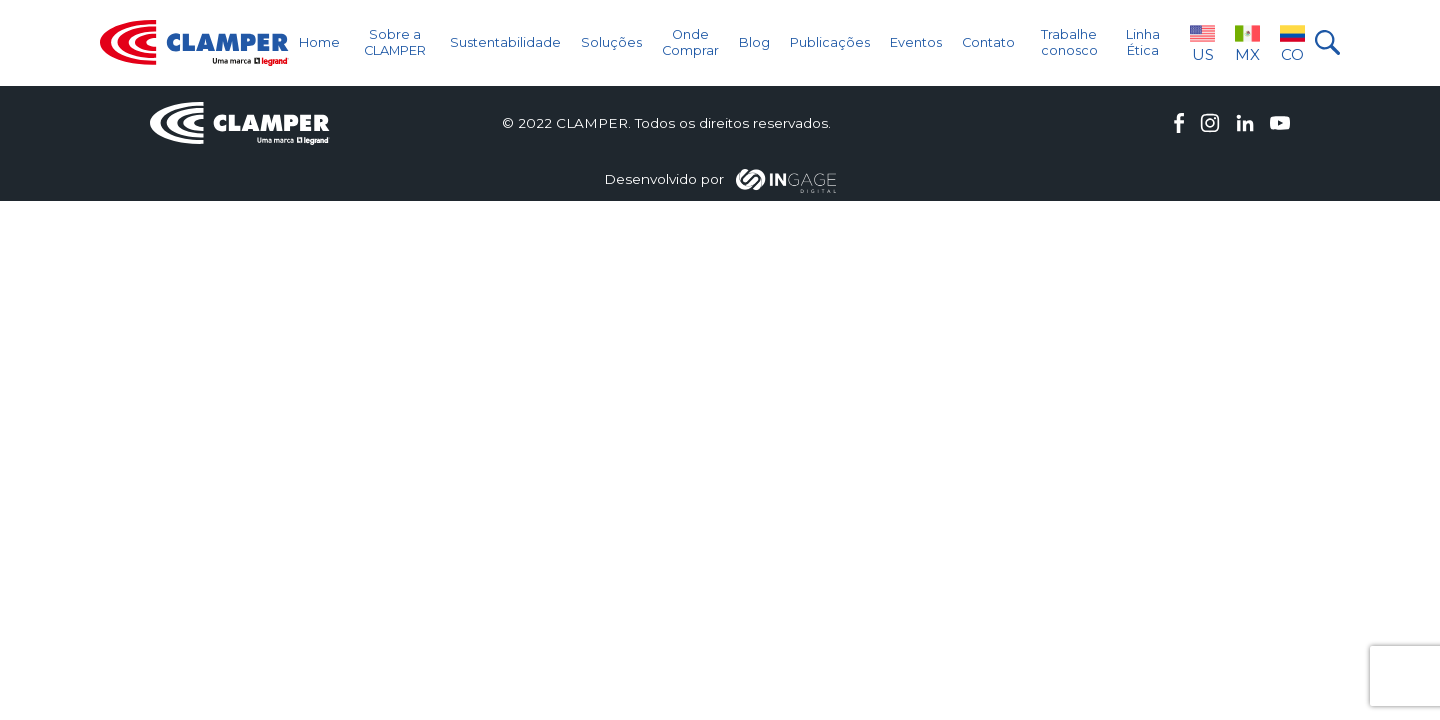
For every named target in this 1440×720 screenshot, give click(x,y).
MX (1247, 42)
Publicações (830, 42)
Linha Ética (1143, 42)
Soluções (611, 42)
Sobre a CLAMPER (395, 42)
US (1202, 42)
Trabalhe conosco (1069, 42)
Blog (754, 42)
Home (319, 42)
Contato (988, 42)
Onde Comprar (690, 42)
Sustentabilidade (505, 42)
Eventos (916, 42)
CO (1292, 42)
